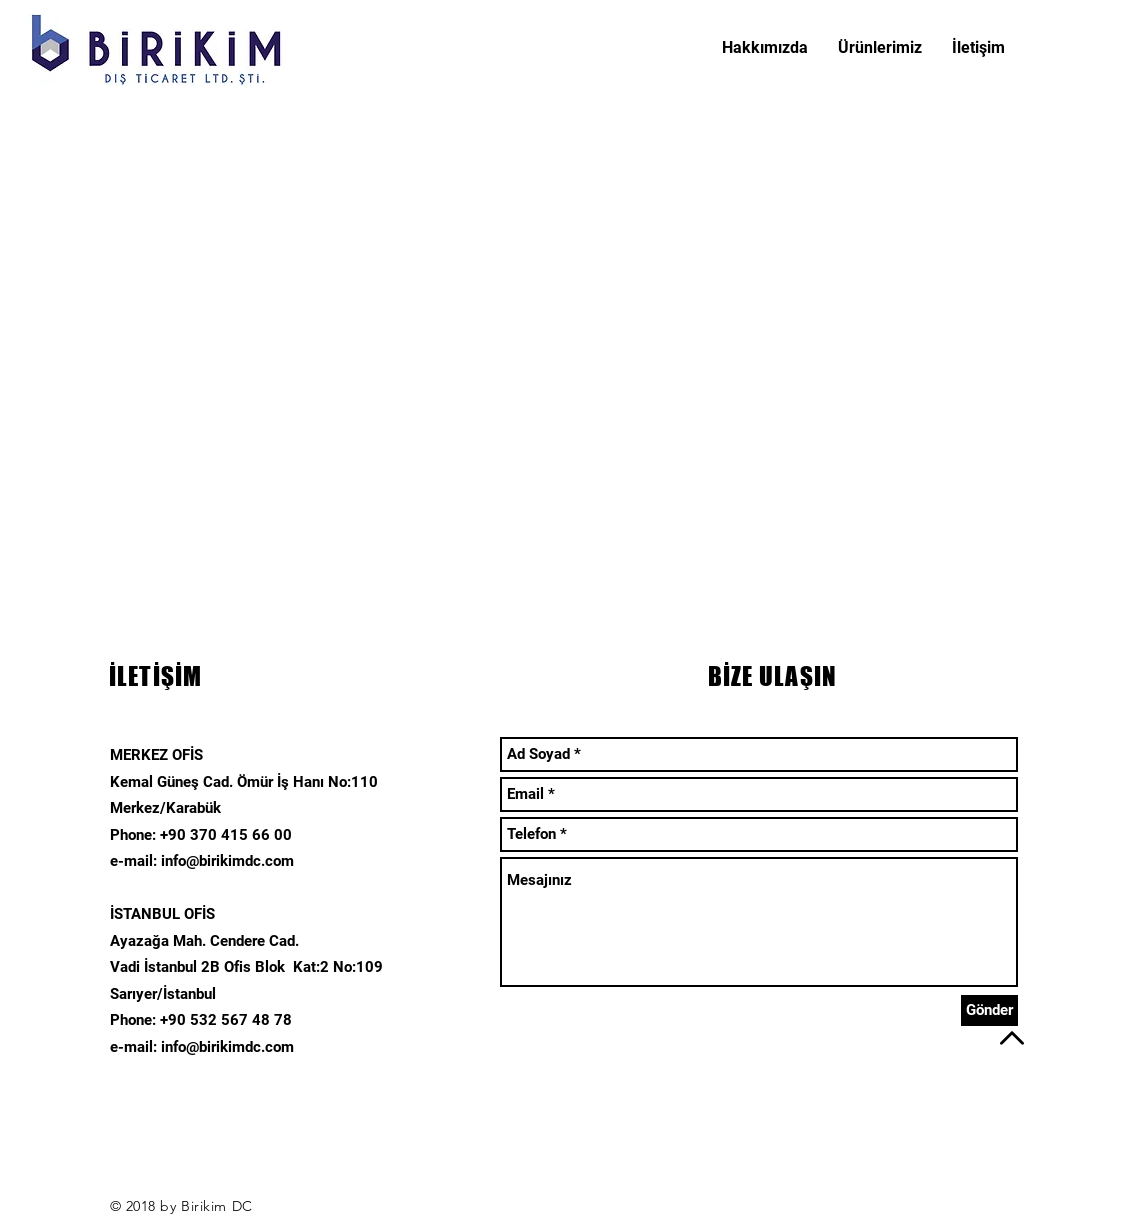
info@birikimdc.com (227, 861)
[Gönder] (989, 1010)
